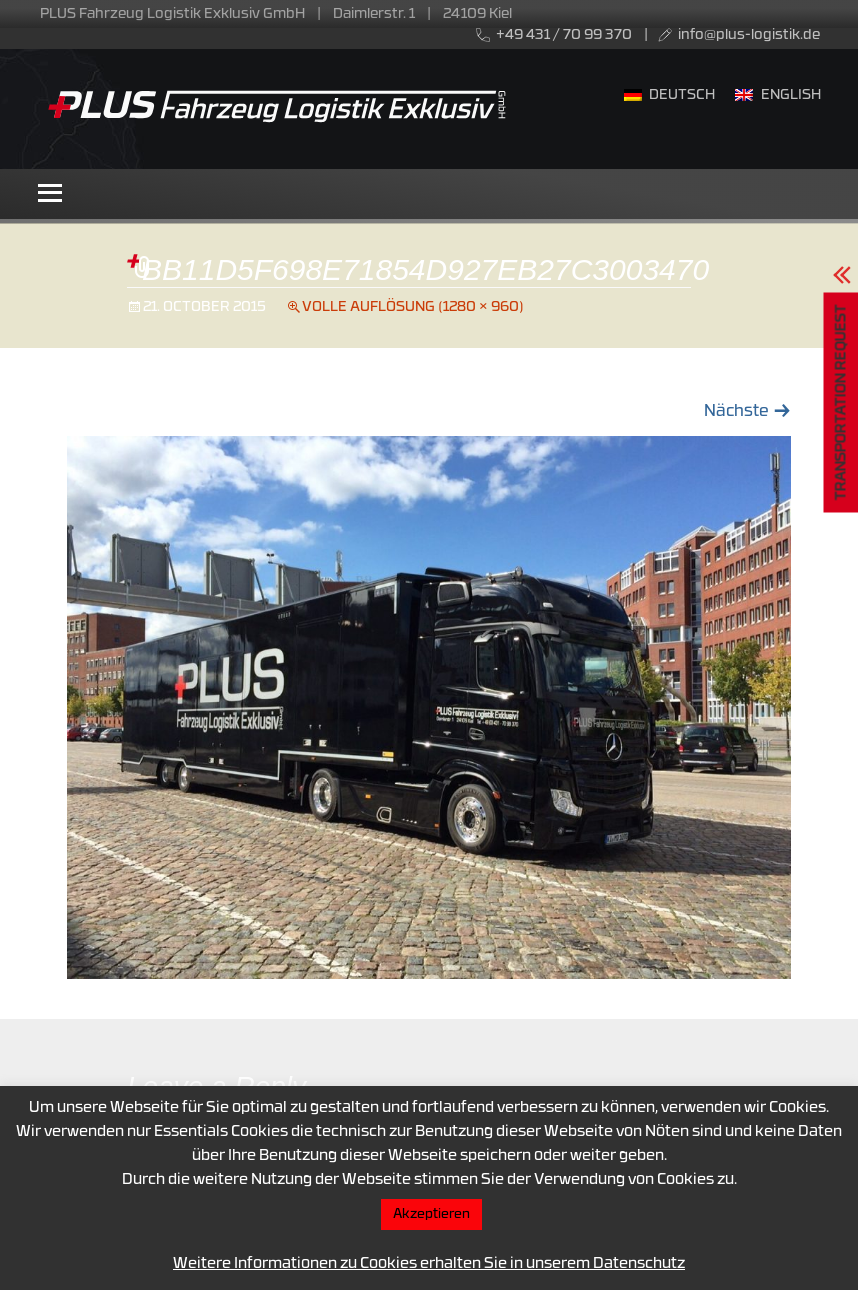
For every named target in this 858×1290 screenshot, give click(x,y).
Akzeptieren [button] (431, 1214)
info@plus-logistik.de (749, 35)
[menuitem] (670, 97)
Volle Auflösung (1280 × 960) (413, 307)
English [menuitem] (791, 95)
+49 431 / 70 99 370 (564, 35)
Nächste (747, 412)
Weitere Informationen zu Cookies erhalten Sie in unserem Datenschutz (429, 1264)
